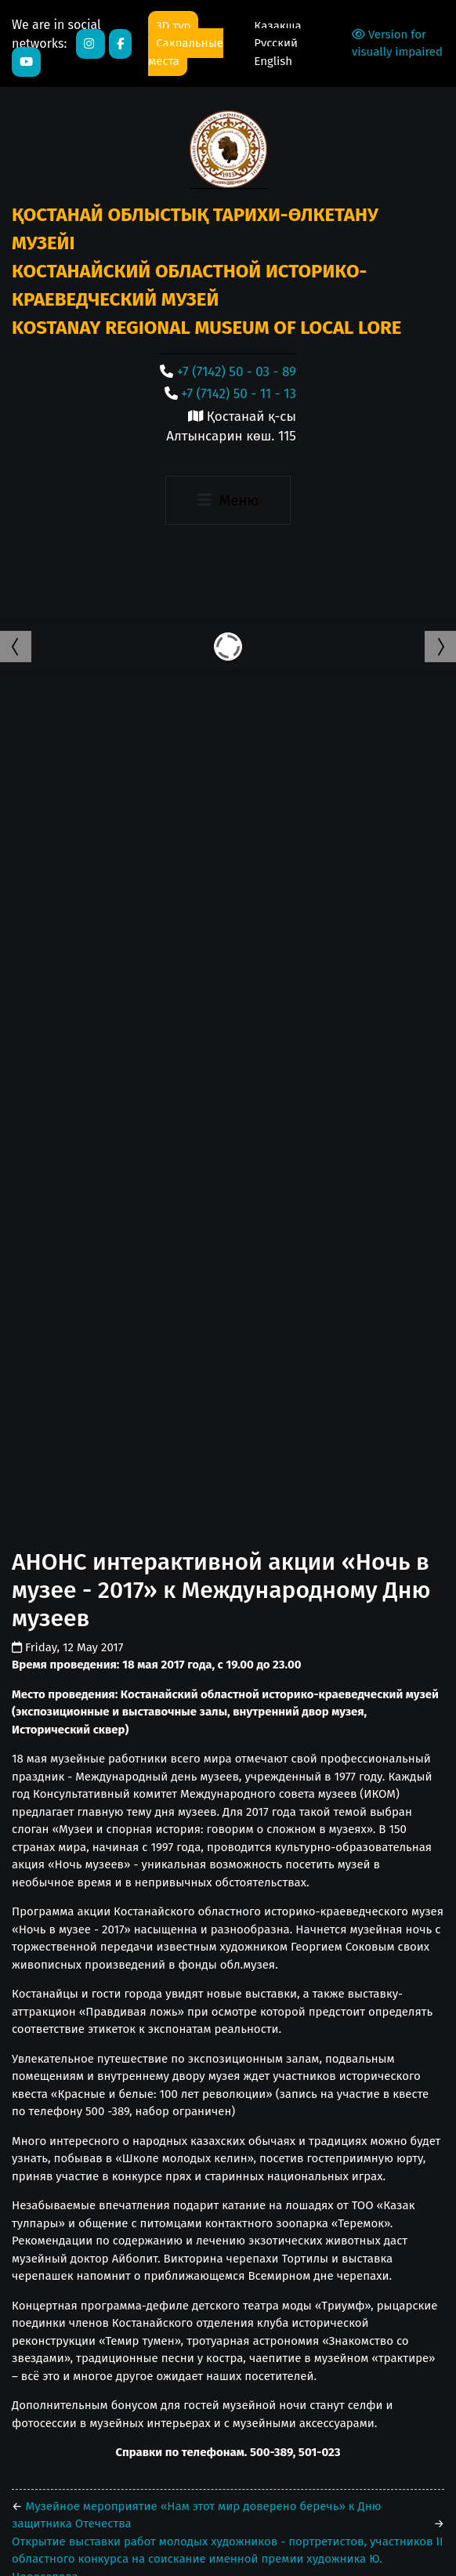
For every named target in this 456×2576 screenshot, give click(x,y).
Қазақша (277, 26)
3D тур (173, 26)
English (273, 61)
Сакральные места (185, 52)
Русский (276, 43)
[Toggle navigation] (227, 501)
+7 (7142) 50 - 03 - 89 (236, 372)
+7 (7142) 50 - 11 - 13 (238, 394)
